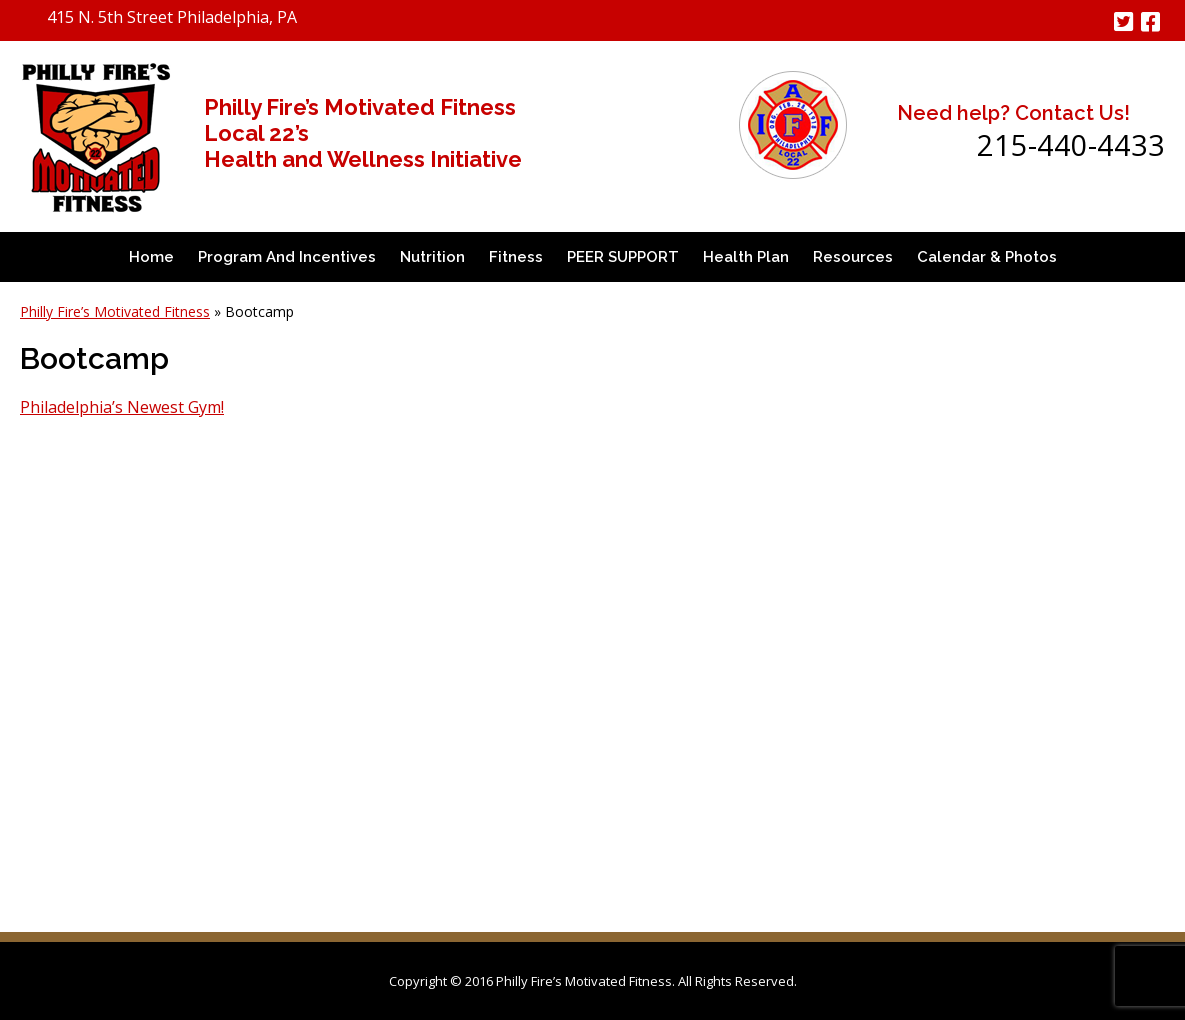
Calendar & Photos (987, 257)
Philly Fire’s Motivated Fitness (115, 311)
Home (151, 257)
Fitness (516, 257)
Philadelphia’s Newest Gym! (122, 407)
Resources (853, 257)
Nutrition (432, 257)
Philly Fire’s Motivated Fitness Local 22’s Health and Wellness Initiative (363, 133)
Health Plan (746, 257)
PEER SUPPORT (623, 257)
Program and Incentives (287, 257)
